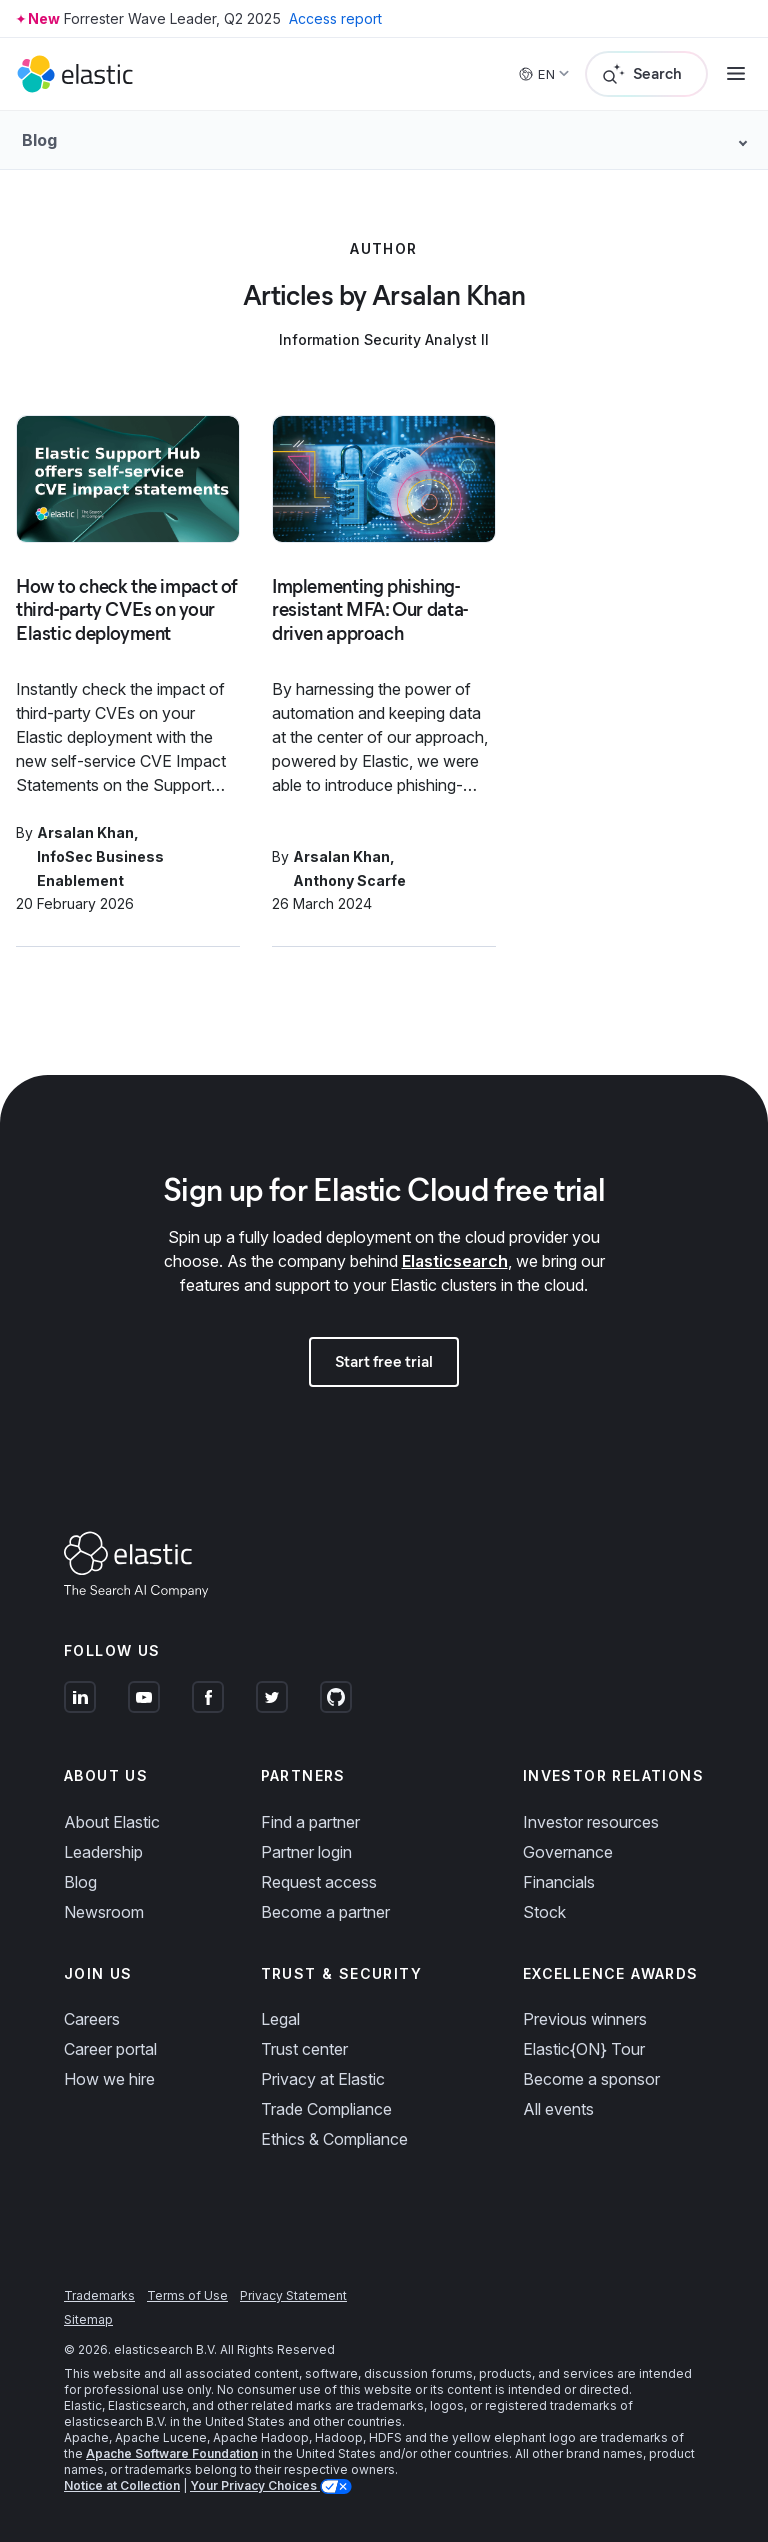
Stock (544, 1912)
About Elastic (112, 1822)
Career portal (110, 2049)
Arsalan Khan (85, 832)
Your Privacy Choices (255, 2485)
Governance (568, 1852)
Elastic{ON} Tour (584, 2049)
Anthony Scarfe (349, 880)
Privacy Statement (293, 2295)
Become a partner (325, 1912)
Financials (559, 1882)
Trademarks (99, 2295)
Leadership (103, 1852)
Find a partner (310, 1822)
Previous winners (585, 2019)
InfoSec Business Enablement (100, 868)
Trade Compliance (326, 2109)
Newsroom (104, 1912)
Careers (92, 2019)
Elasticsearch (455, 1261)
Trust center (304, 2049)
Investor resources (591, 1822)
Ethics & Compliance (334, 2139)
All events (558, 2109)
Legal (280, 2019)
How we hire (109, 2079)
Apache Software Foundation (172, 2453)
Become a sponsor (591, 2079)
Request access (319, 1882)
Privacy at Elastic (323, 2079)
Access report (335, 18)
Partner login (306, 1852)
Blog (80, 1882)
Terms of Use (187, 2295)
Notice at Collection (122, 2485)
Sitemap (88, 2319)
